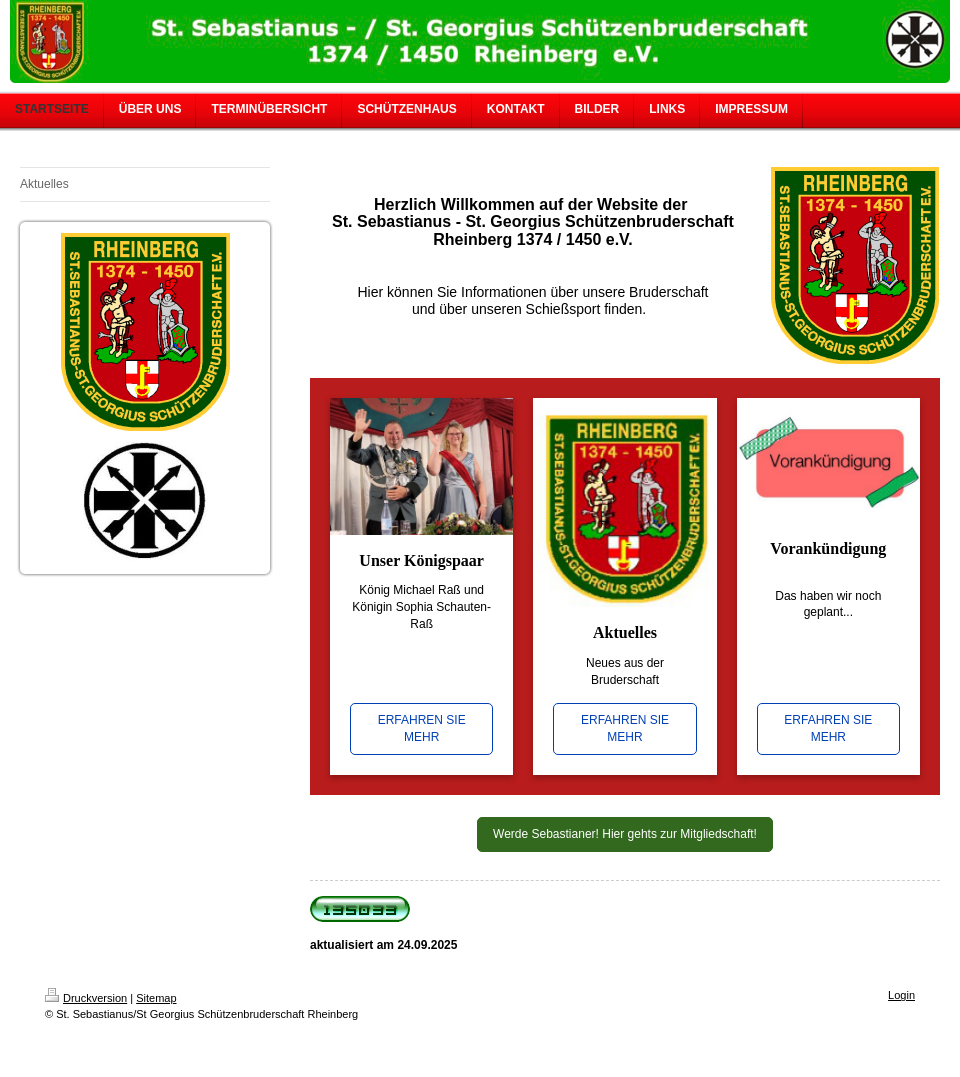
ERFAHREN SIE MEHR (422, 728)
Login (901, 995)
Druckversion (86, 998)
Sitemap (156, 998)
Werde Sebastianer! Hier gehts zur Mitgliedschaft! (625, 834)
